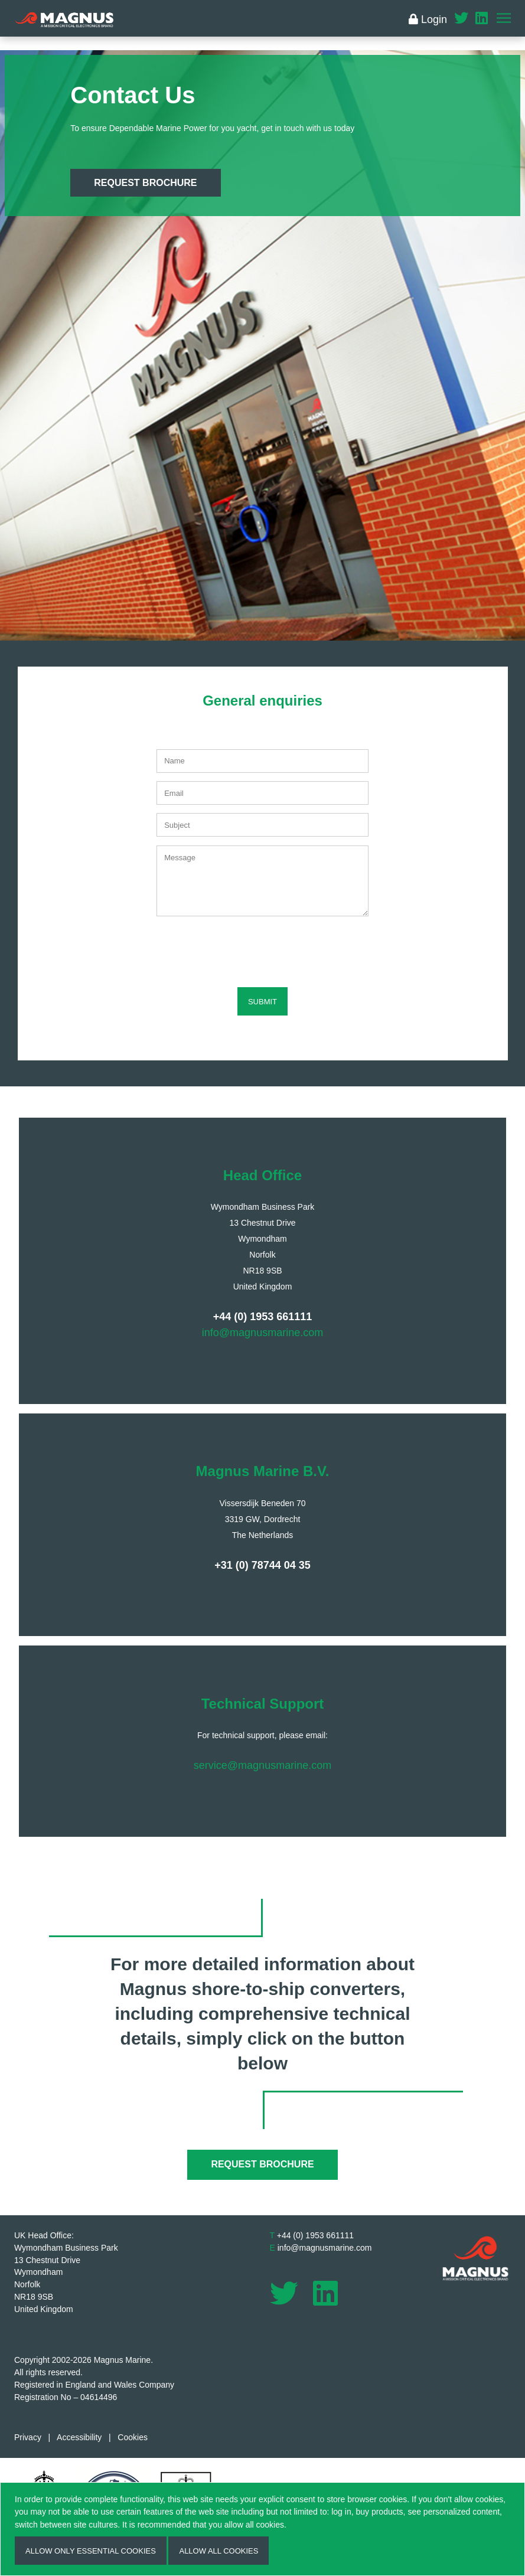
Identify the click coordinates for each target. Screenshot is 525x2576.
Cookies (133, 2437)
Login (428, 19)
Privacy (27, 2437)
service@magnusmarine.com (262, 1765)
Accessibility (79, 2437)
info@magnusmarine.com (262, 1332)
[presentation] (263, 948)
